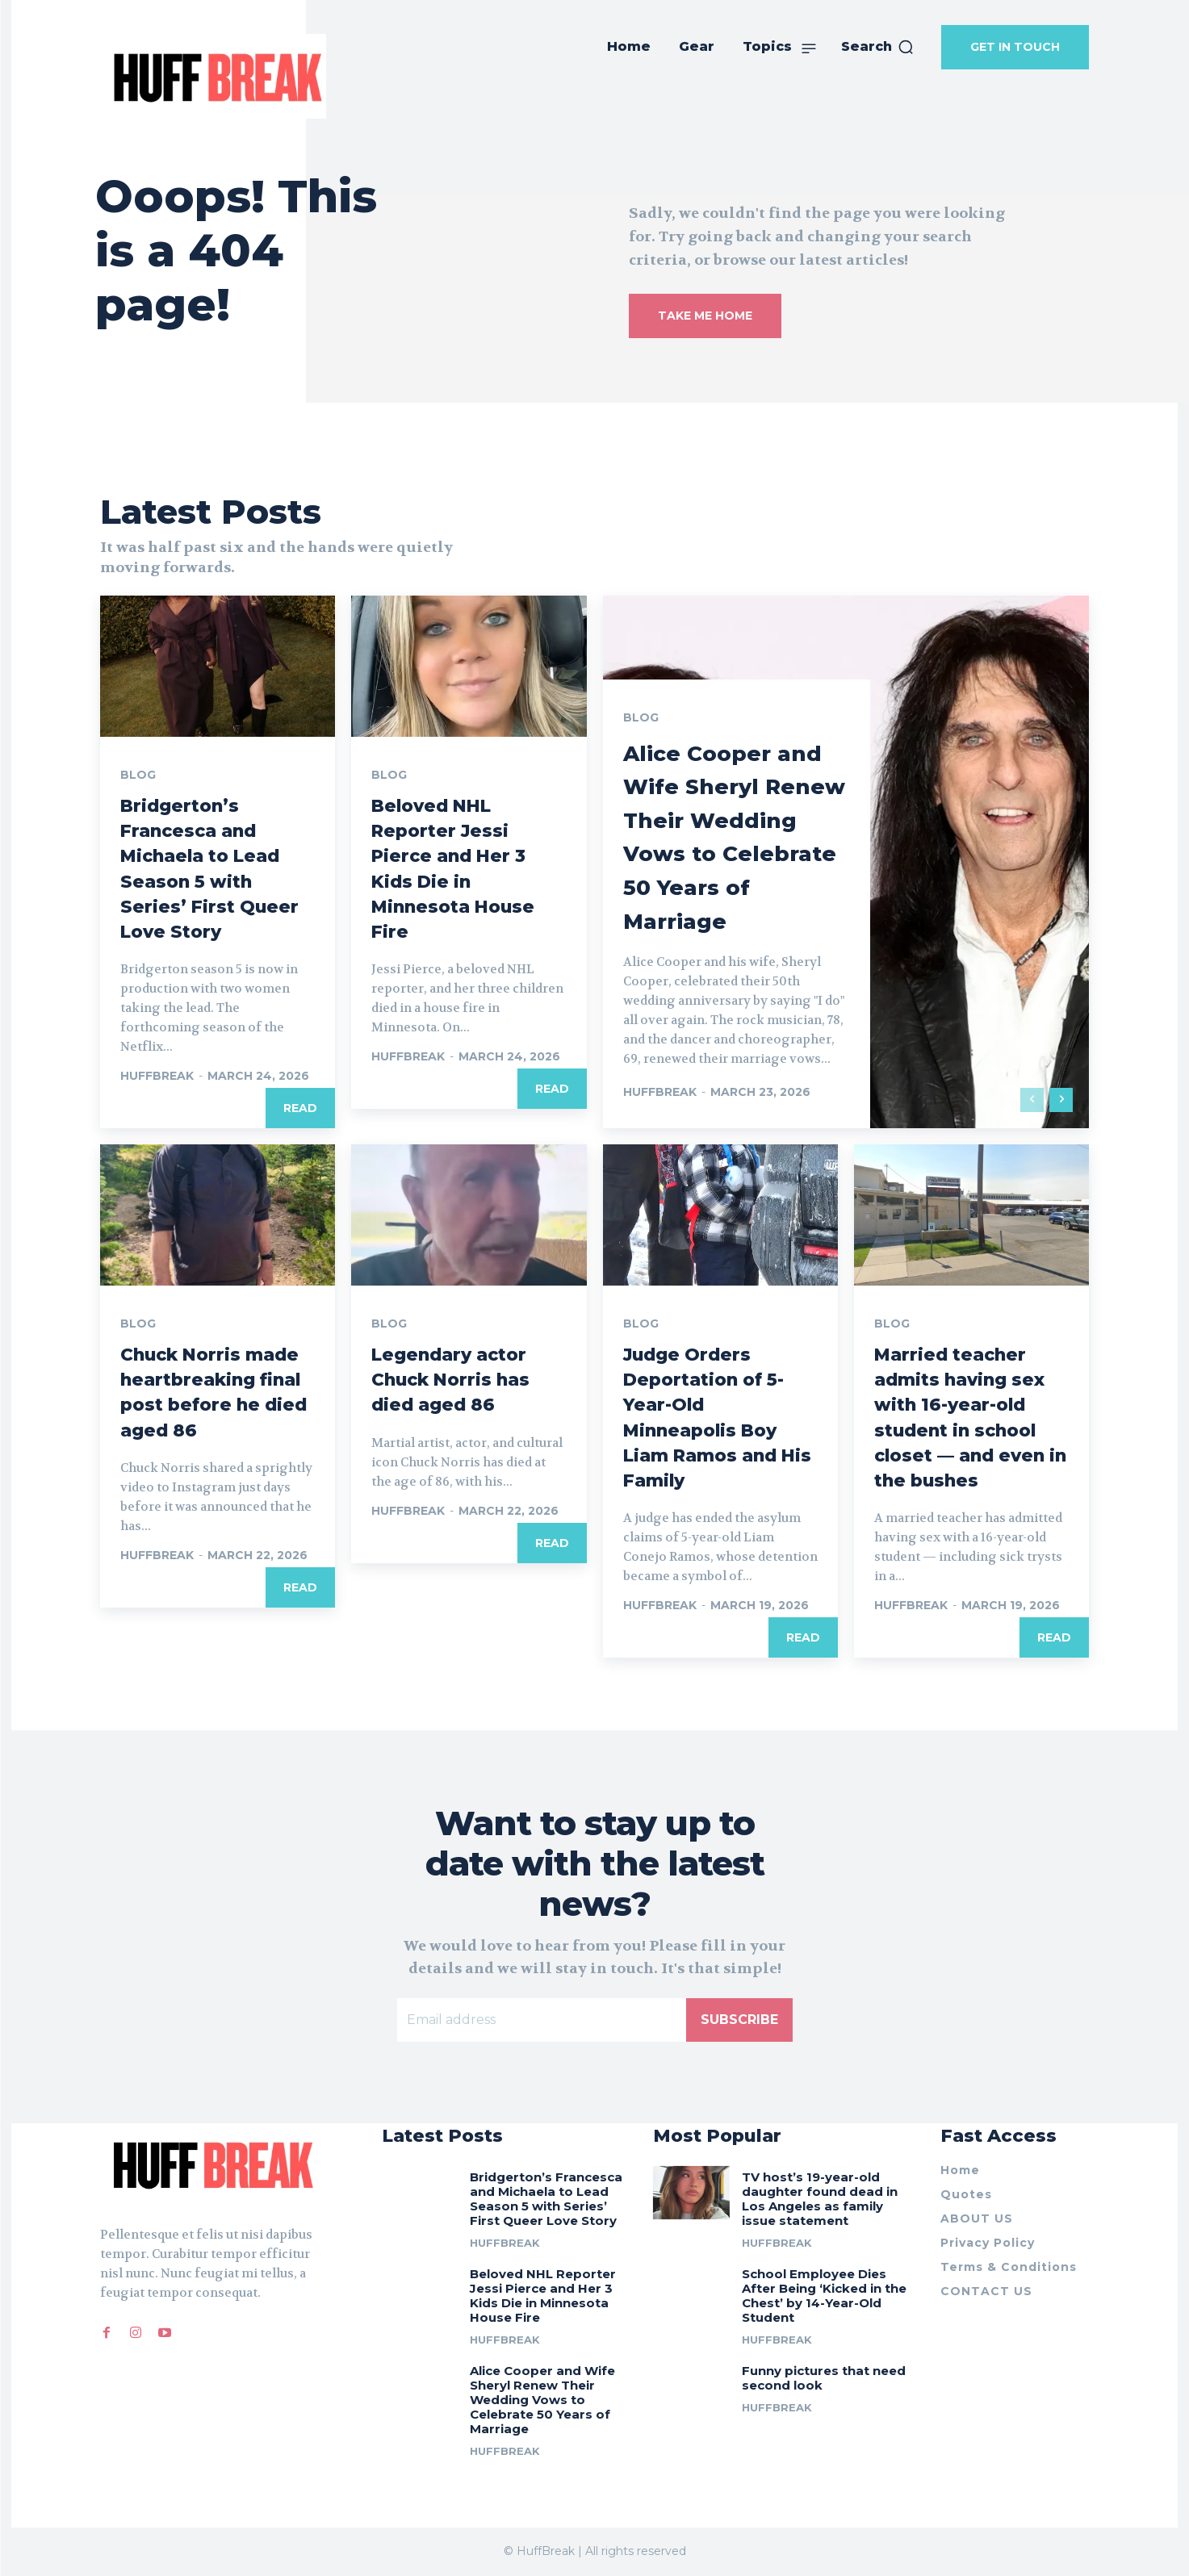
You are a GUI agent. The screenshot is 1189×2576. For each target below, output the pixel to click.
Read (300, 1108)
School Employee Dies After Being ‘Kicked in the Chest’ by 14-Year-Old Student (824, 2295)
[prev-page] (1032, 1100)
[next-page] (1061, 1100)
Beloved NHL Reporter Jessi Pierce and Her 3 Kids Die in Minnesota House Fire (543, 2295)
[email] (541, 2021)
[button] (878, 47)
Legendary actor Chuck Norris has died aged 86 (459, 1379)
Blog (138, 774)
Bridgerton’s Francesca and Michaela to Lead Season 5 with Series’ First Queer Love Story (546, 2198)
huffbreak (157, 1075)
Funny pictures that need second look (824, 2378)
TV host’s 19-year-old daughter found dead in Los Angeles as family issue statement (820, 2198)
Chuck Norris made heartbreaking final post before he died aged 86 (205, 1404)
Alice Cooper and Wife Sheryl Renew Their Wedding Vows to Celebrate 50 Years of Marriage (733, 818)
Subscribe (739, 2020)
